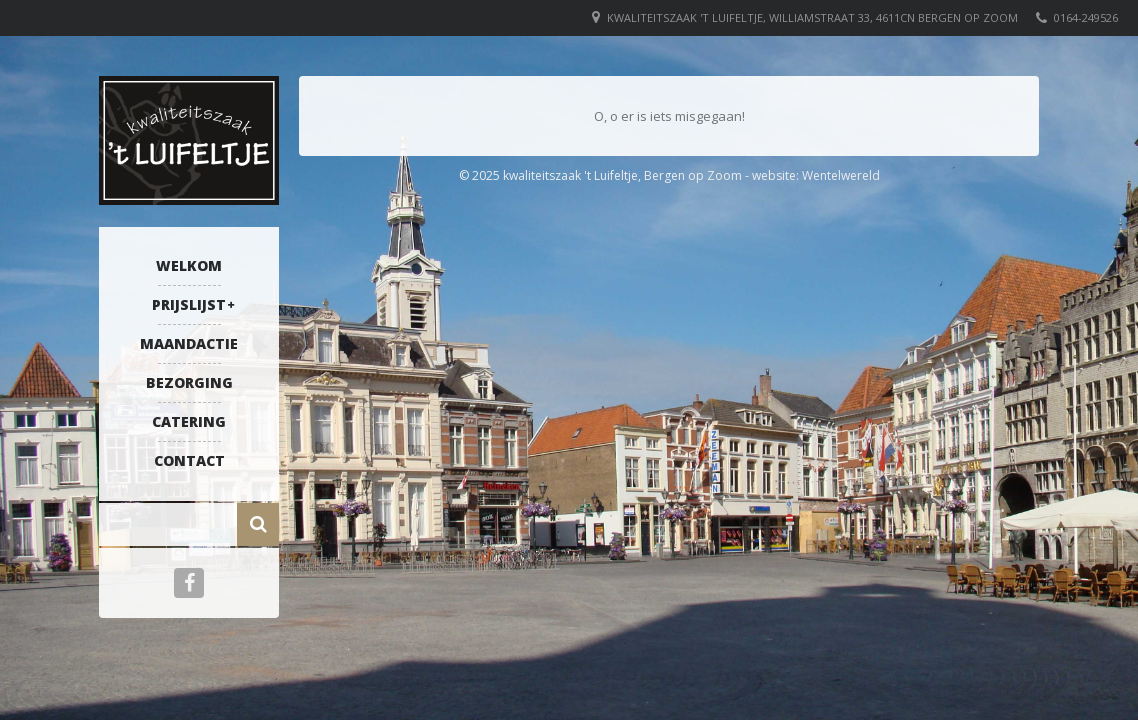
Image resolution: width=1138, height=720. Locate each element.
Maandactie (189, 343)
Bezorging (189, 382)
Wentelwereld (841, 175)
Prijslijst (189, 304)
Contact (189, 460)
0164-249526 (1086, 17)
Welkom (189, 265)
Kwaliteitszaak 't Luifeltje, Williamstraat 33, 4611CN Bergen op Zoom (812, 17)
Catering (189, 421)
